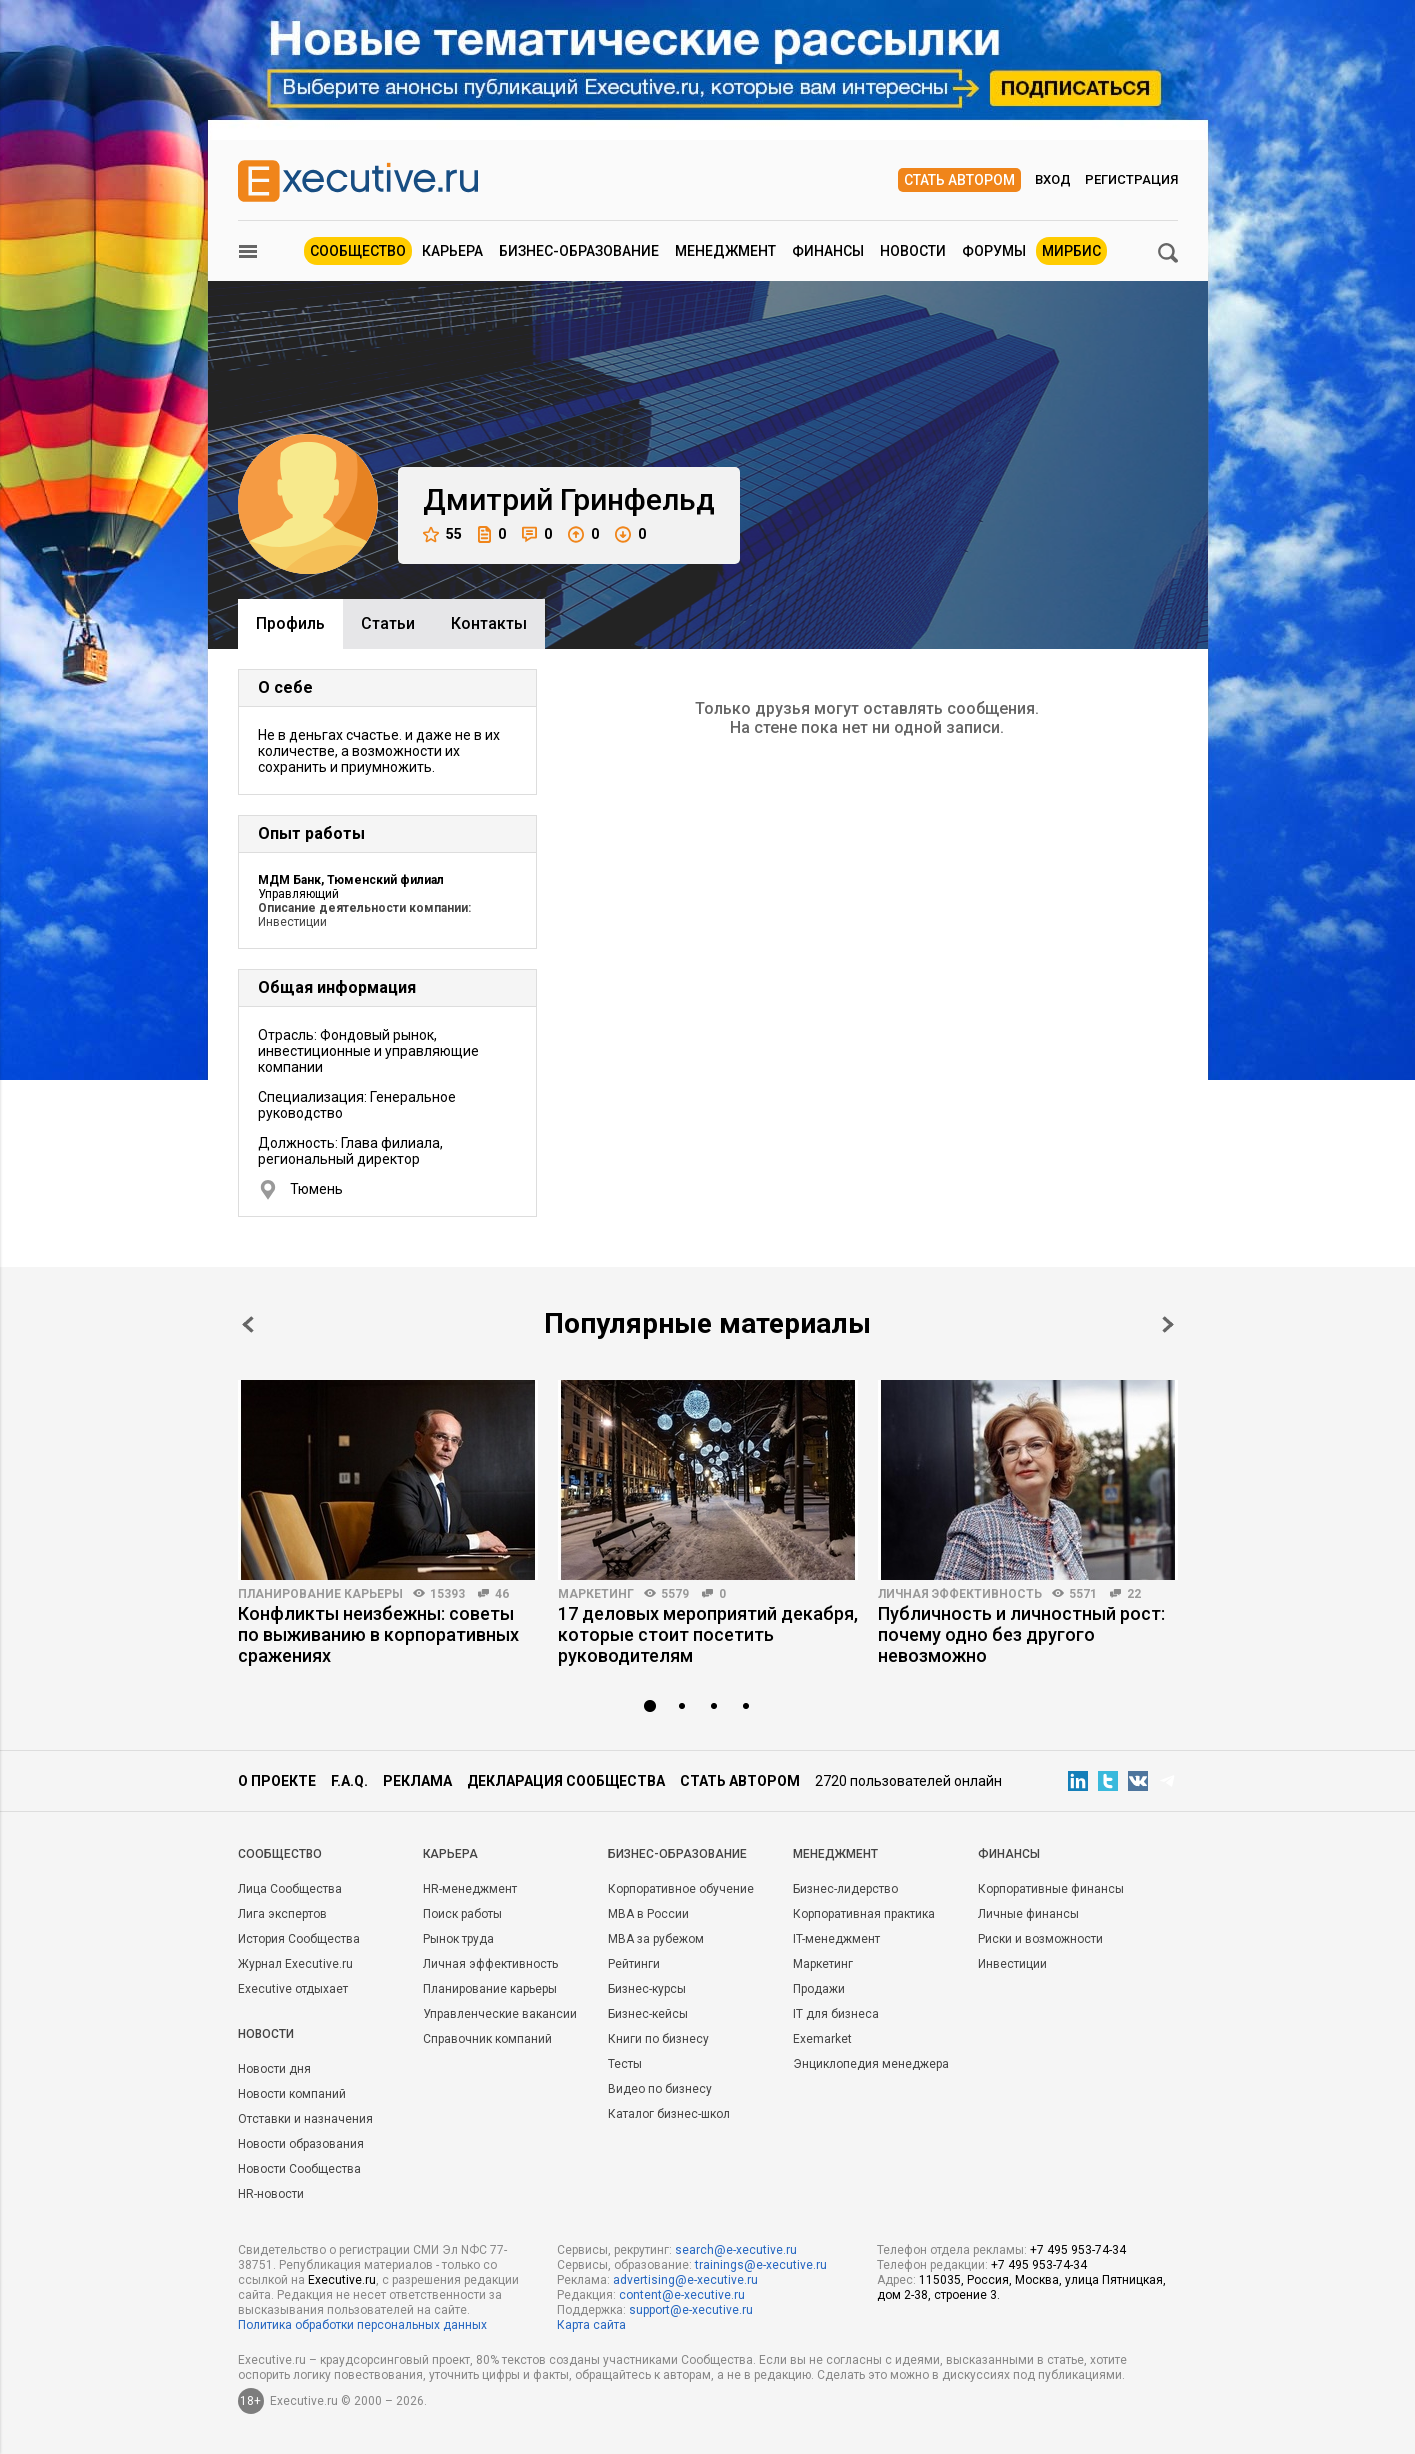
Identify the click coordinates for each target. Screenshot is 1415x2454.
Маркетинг (596, 1594)
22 (1134, 1594)
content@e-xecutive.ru (682, 2295)
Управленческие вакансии (500, 2014)
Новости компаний (292, 2094)
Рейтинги (634, 1964)
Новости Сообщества (299, 2169)
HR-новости (271, 2194)
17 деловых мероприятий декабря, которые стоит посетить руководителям (708, 1634)
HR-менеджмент (470, 1889)
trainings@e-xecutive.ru (761, 2265)
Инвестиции (1012, 1964)
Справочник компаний (487, 2039)
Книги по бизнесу (658, 2039)
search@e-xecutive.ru (736, 2250)
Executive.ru (342, 2280)
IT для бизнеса (836, 2014)
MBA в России (648, 1914)
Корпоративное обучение (681, 1889)
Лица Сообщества (290, 1889)
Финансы (828, 251)
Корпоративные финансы (1051, 1889)
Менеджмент (725, 251)
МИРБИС (1071, 251)
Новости (913, 251)
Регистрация (1131, 179)
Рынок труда (458, 1939)
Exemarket (822, 2039)
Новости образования (301, 2144)
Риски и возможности (1040, 1939)
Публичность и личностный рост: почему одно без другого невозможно (1021, 1634)
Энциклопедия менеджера (871, 2064)
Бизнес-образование (579, 251)
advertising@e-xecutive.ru (685, 2280)
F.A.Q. (349, 1781)
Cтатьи (388, 623)
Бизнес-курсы (647, 1989)
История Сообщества (299, 1939)
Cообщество (280, 1854)
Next (1168, 1324)
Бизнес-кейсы (648, 2014)
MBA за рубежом (656, 1939)
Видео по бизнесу (660, 2089)
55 (442, 534)
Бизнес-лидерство (845, 1889)
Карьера (452, 251)
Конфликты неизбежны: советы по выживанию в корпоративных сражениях (378, 1634)
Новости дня (274, 2069)
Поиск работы (462, 1914)
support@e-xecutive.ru (691, 2310)
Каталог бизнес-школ (669, 2114)
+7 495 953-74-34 (1078, 2250)
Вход (1053, 179)
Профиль (290, 623)
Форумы (994, 251)
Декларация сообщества (566, 1781)
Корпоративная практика (864, 1914)
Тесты (625, 2064)
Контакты (489, 623)
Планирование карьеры (320, 1594)
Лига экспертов (282, 1914)
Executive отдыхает (293, 1989)
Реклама (417, 1781)
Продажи (819, 1989)
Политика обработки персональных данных (362, 2325)
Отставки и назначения (305, 2119)
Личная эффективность (960, 1594)
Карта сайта (591, 2325)
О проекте (277, 1781)
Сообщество (358, 251)
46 (502, 1594)
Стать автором (959, 180)
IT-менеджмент (836, 1939)
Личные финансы (1028, 1914)
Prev (248, 1324)
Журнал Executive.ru (295, 1964)
